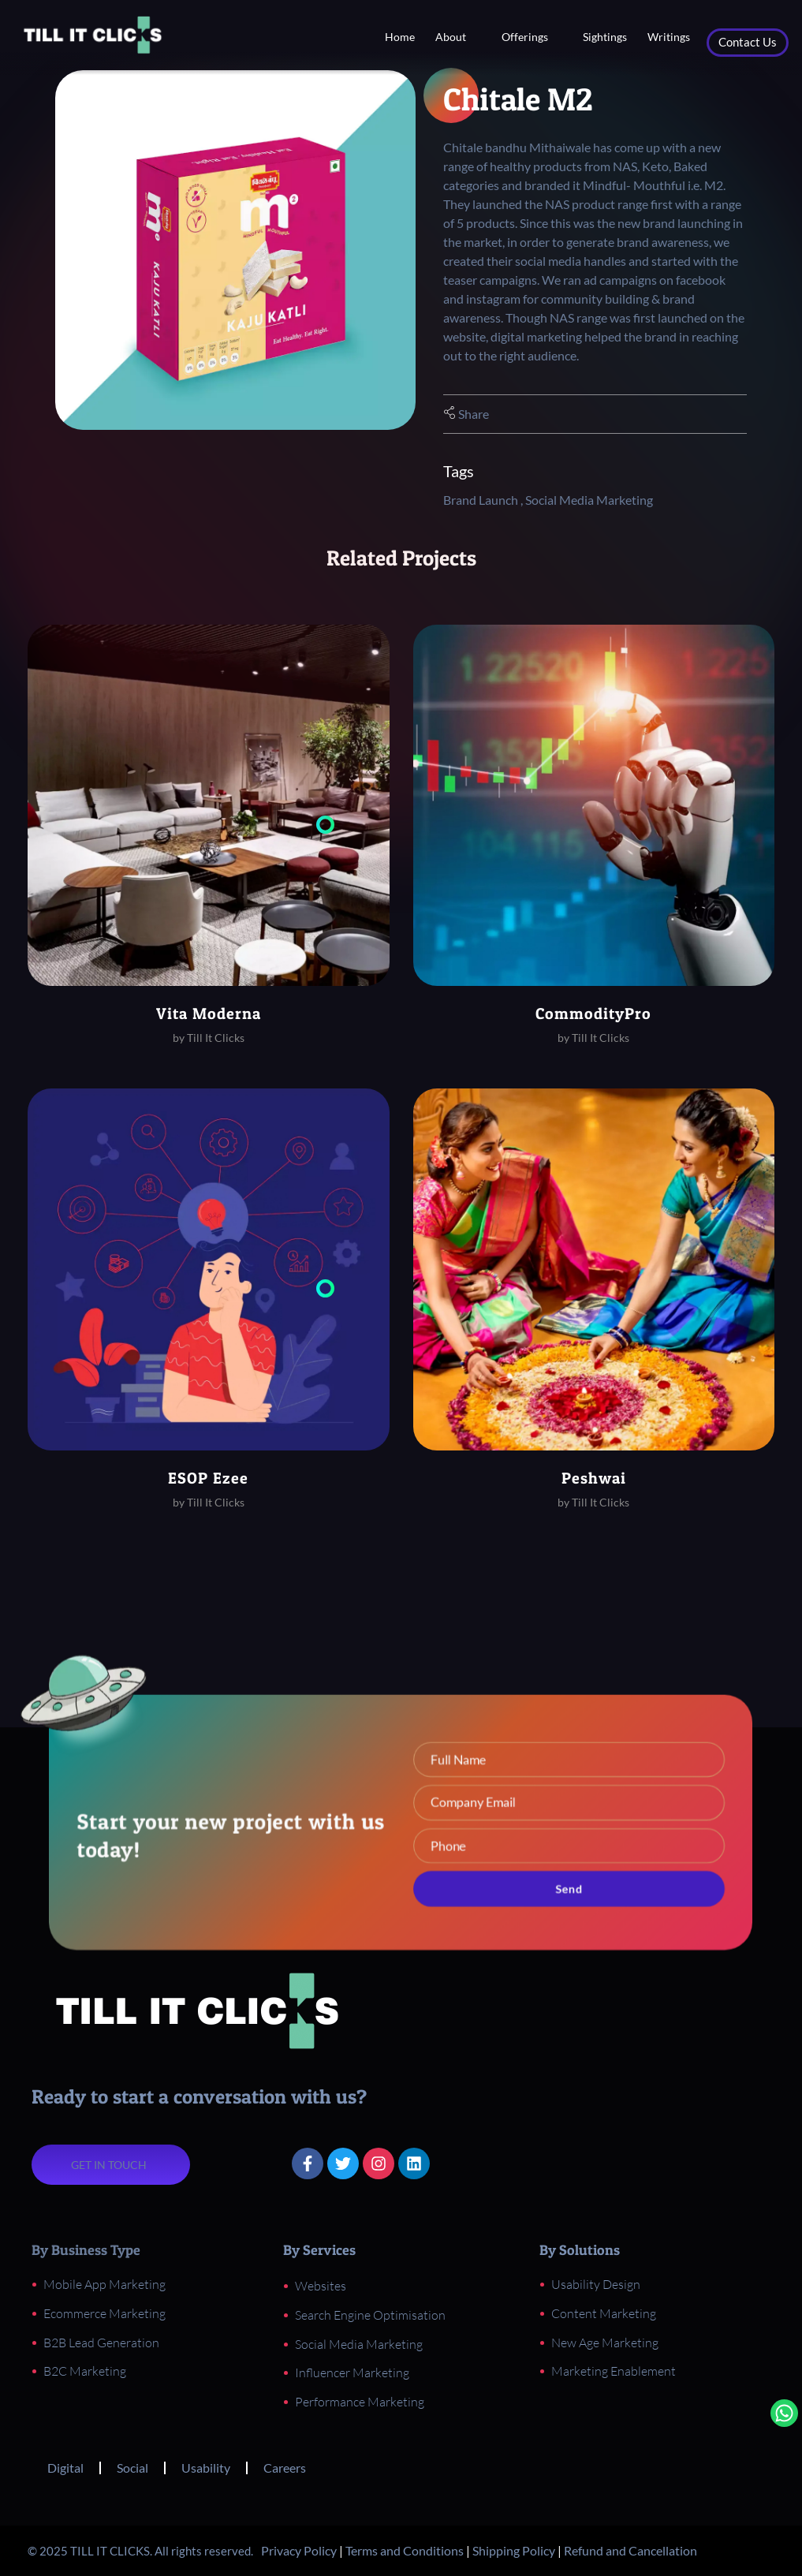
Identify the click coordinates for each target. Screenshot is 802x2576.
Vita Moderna (208, 1013)
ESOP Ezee (208, 1478)
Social (132, 2467)
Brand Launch (480, 499)
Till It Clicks (215, 1037)
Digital (65, 2467)
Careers (284, 2467)
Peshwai (593, 1478)
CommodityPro (593, 1013)
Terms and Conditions (404, 2550)
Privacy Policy (299, 2550)
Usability (205, 2467)
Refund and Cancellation (630, 2550)
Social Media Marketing (589, 499)
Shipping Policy (513, 2550)
